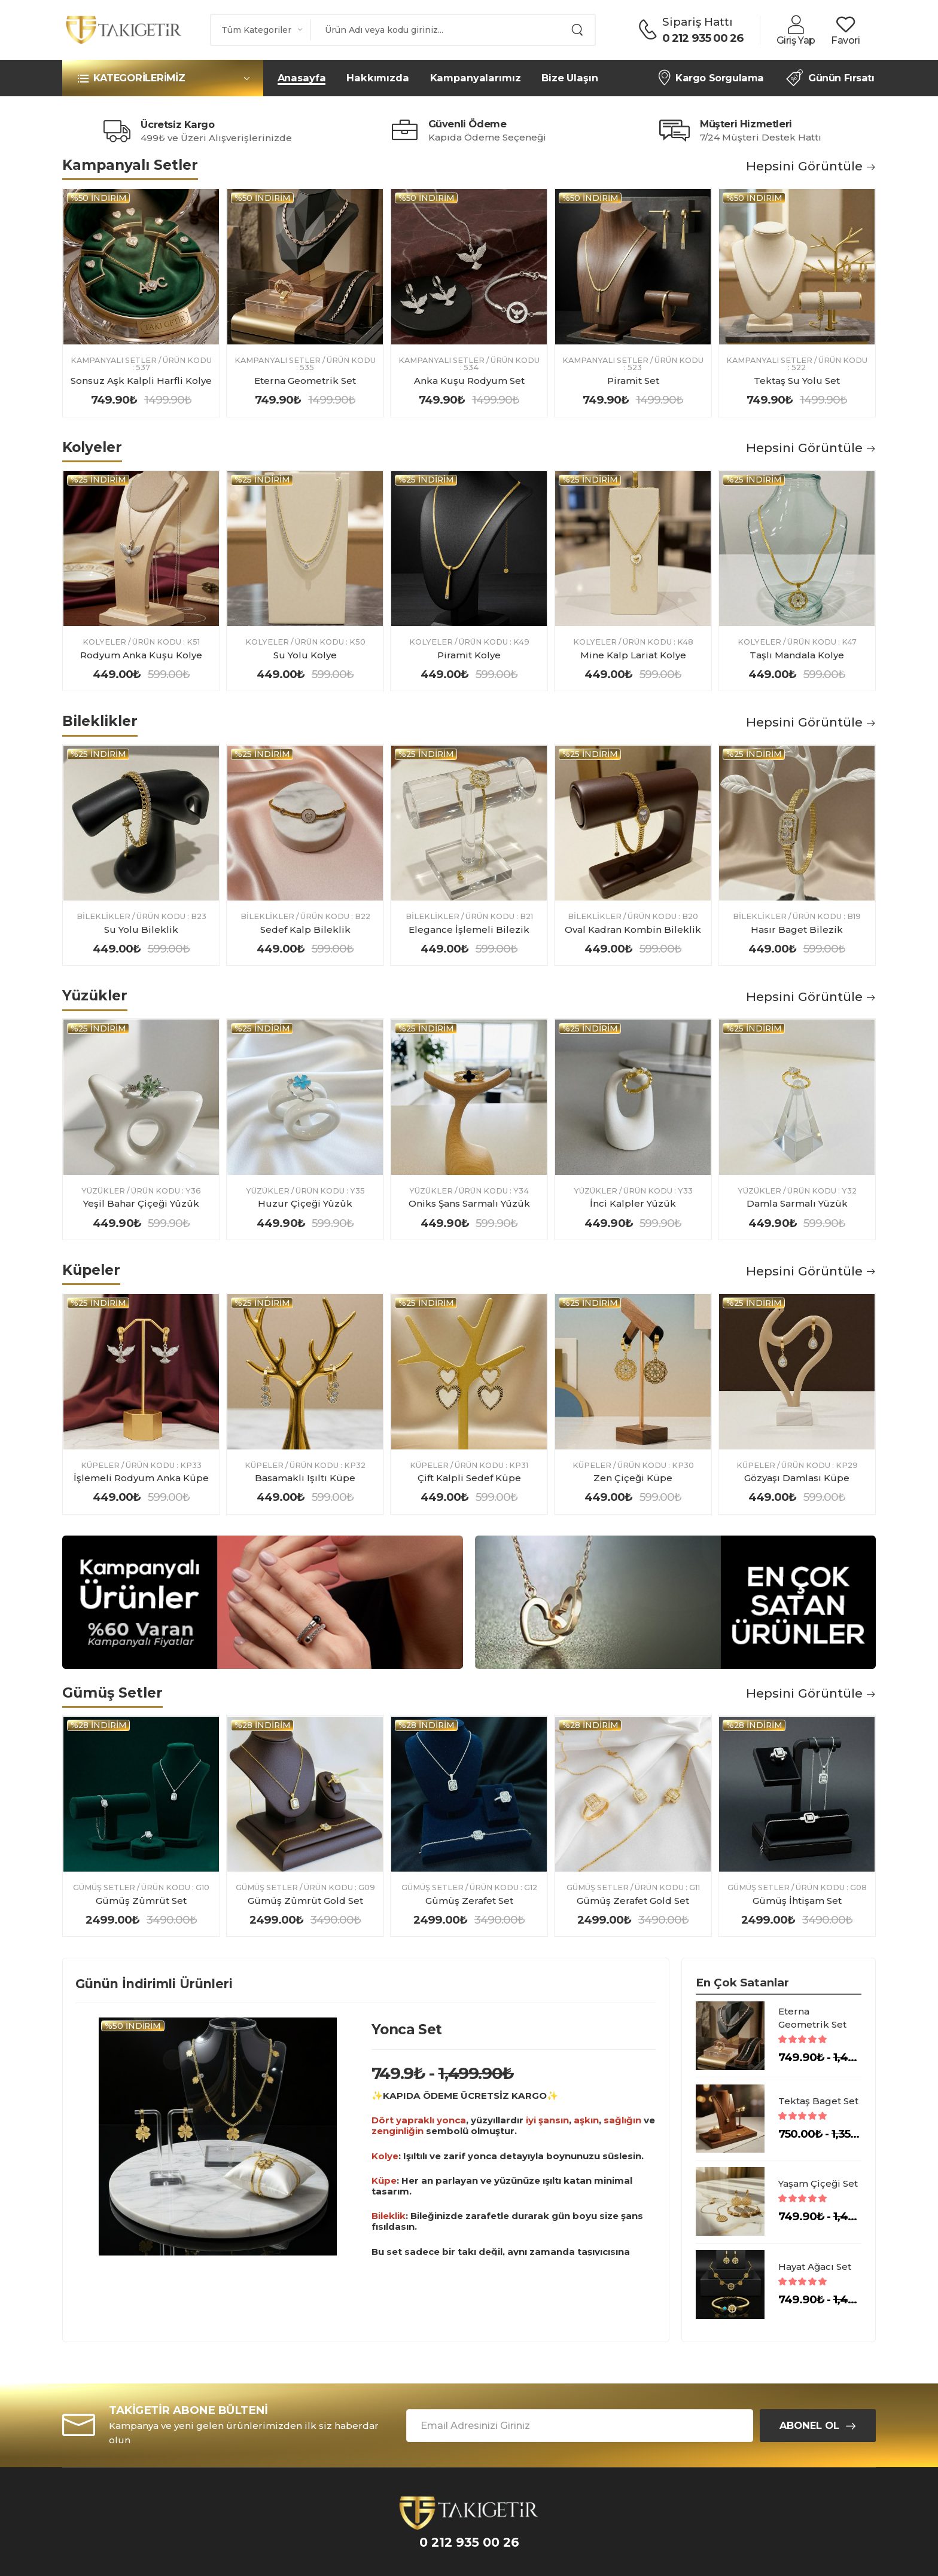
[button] (162, 78)
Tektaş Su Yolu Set (797, 380)
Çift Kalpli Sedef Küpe (469, 1478)
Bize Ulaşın (569, 78)
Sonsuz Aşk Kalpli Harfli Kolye (141, 380)
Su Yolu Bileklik (141, 929)
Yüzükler (103, 1191)
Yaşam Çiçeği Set (818, 2183)
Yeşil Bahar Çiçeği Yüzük (141, 1203)
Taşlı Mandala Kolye (797, 655)
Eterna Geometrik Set (305, 380)
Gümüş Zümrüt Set (141, 1900)
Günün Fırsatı (830, 78)
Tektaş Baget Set (818, 2101)
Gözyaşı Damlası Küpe (796, 1478)
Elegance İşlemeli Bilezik (469, 929)
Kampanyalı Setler (114, 361)
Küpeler (100, 1466)
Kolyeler (104, 642)
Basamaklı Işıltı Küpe (305, 1478)
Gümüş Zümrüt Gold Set (305, 1900)
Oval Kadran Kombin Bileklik (633, 929)
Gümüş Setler (104, 1888)
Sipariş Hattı (697, 22)
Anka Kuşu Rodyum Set (469, 380)
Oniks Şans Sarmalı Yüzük (469, 1203)
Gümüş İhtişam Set (797, 1900)
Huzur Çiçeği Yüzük (305, 1203)
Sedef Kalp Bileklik (305, 929)
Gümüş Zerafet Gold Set (633, 1900)
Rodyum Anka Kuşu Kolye (141, 655)
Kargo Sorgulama (710, 78)
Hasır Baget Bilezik (797, 929)
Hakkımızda (377, 78)
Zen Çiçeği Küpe (632, 1478)
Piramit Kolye (469, 655)
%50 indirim (99, 198)
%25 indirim (98, 479)
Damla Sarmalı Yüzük (797, 1203)
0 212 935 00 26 (702, 38)
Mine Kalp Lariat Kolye (633, 655)
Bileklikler (103, 917)
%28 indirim (99, 1725)
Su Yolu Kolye (305, 655)
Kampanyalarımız (475, 78)
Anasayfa (302, 78)
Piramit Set (633, 380)
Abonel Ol (809, 2425)
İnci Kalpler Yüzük (633, 1203)
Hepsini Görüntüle (811, 165)
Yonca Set (406, 2029)
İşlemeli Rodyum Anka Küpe (141, 1478)
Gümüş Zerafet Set (469, 1900)
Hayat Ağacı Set (814, 2266)
